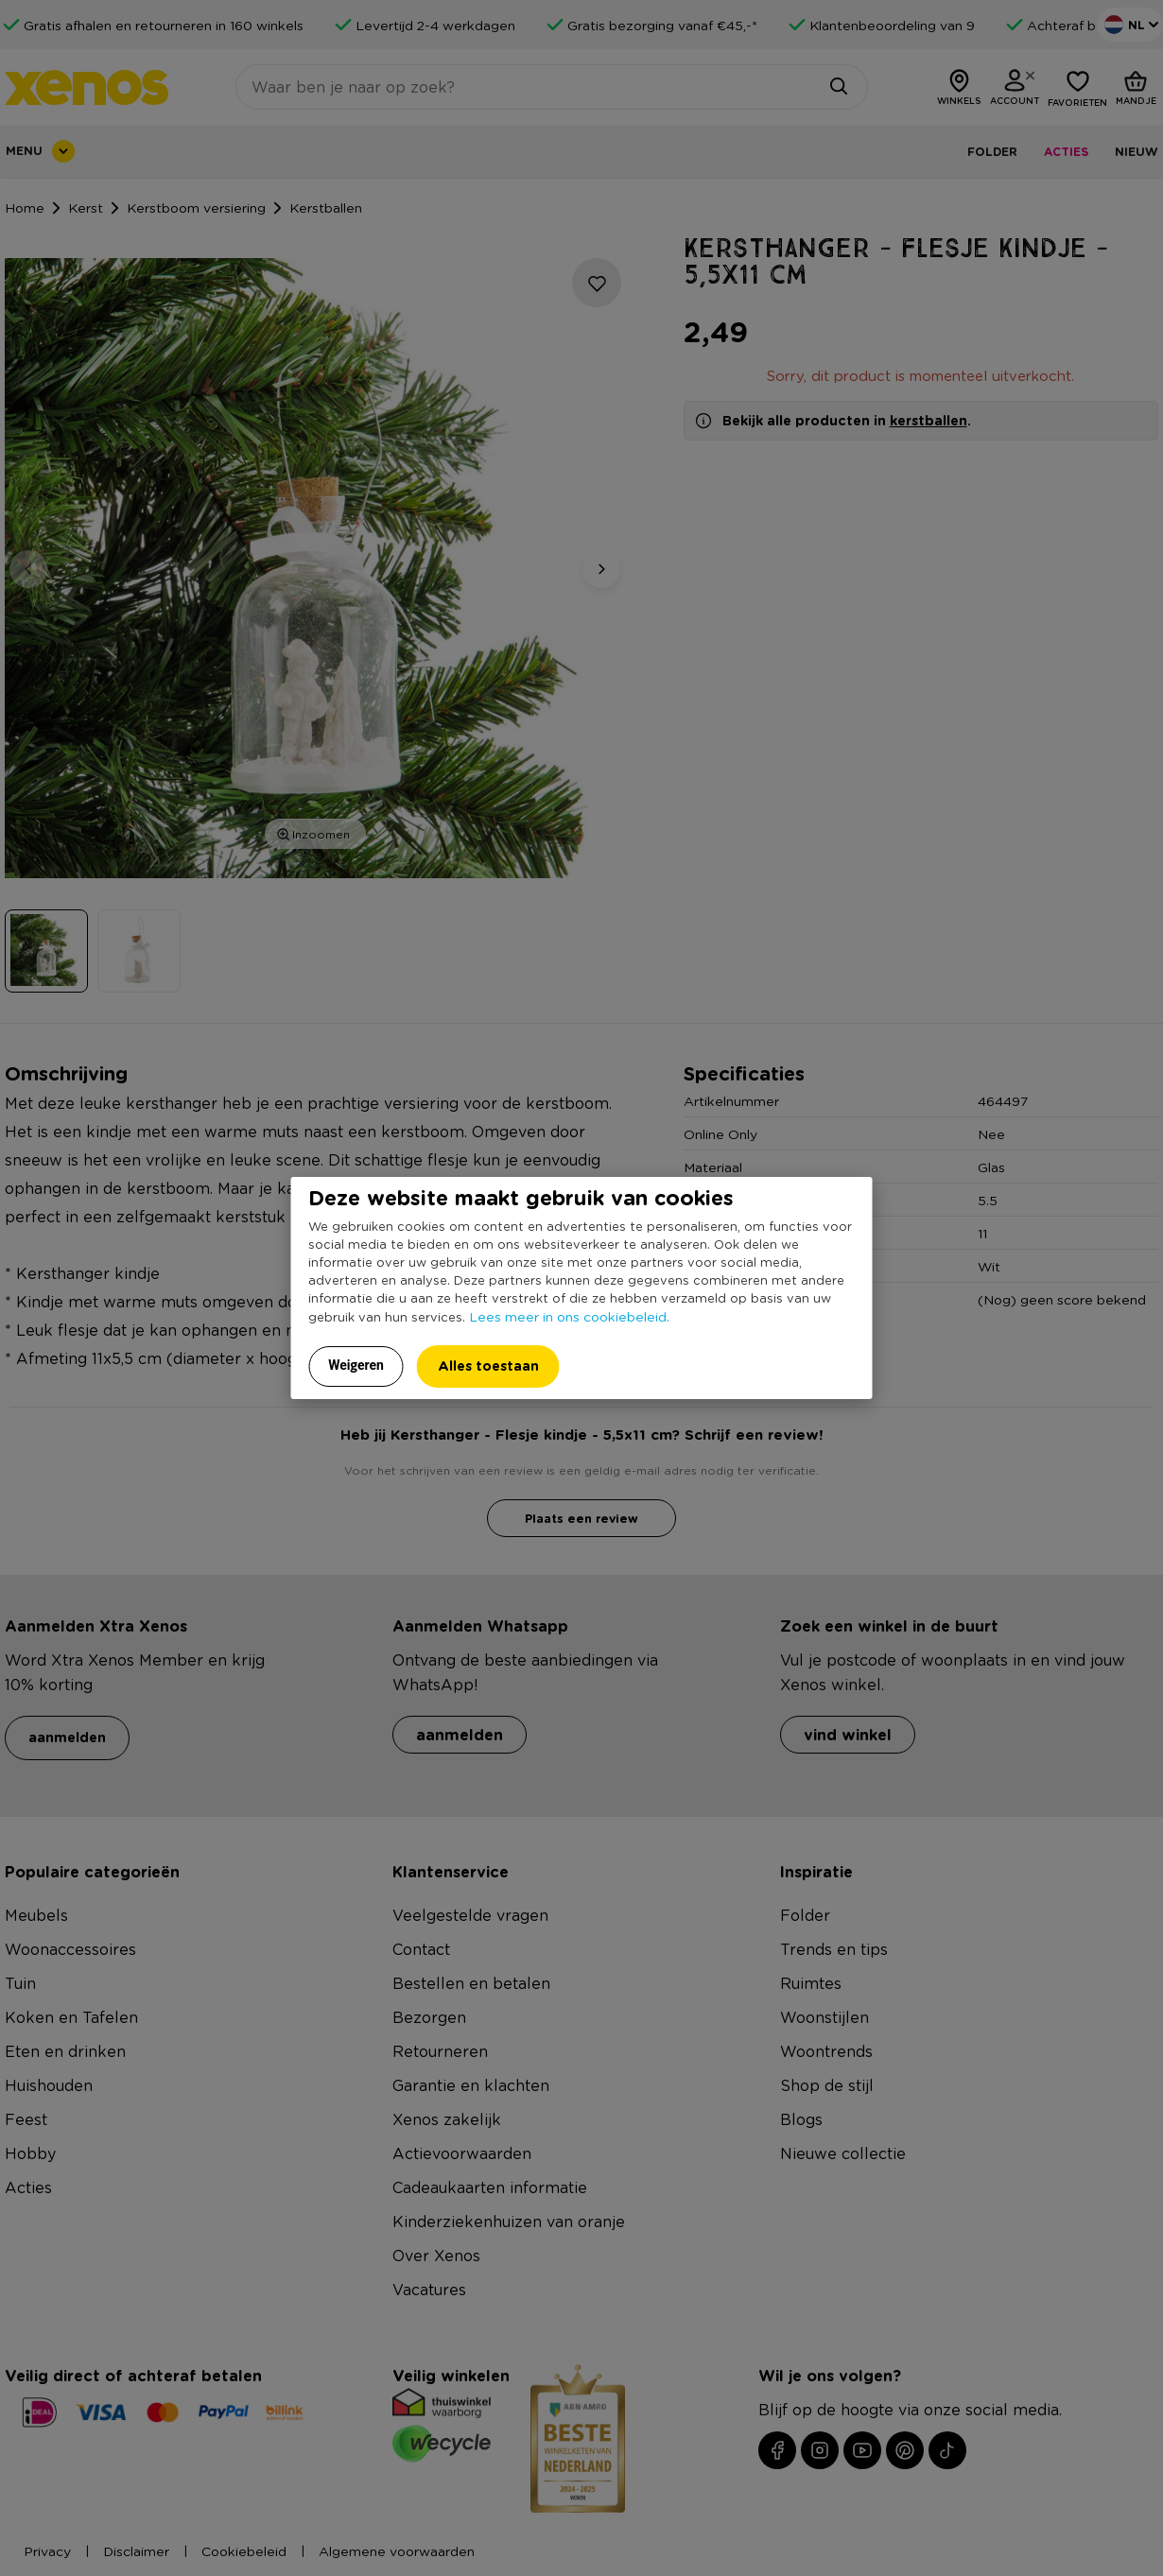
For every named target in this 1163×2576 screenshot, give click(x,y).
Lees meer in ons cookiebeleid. (569, 1315)
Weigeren (356, 1365)
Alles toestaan (488, 1365)
